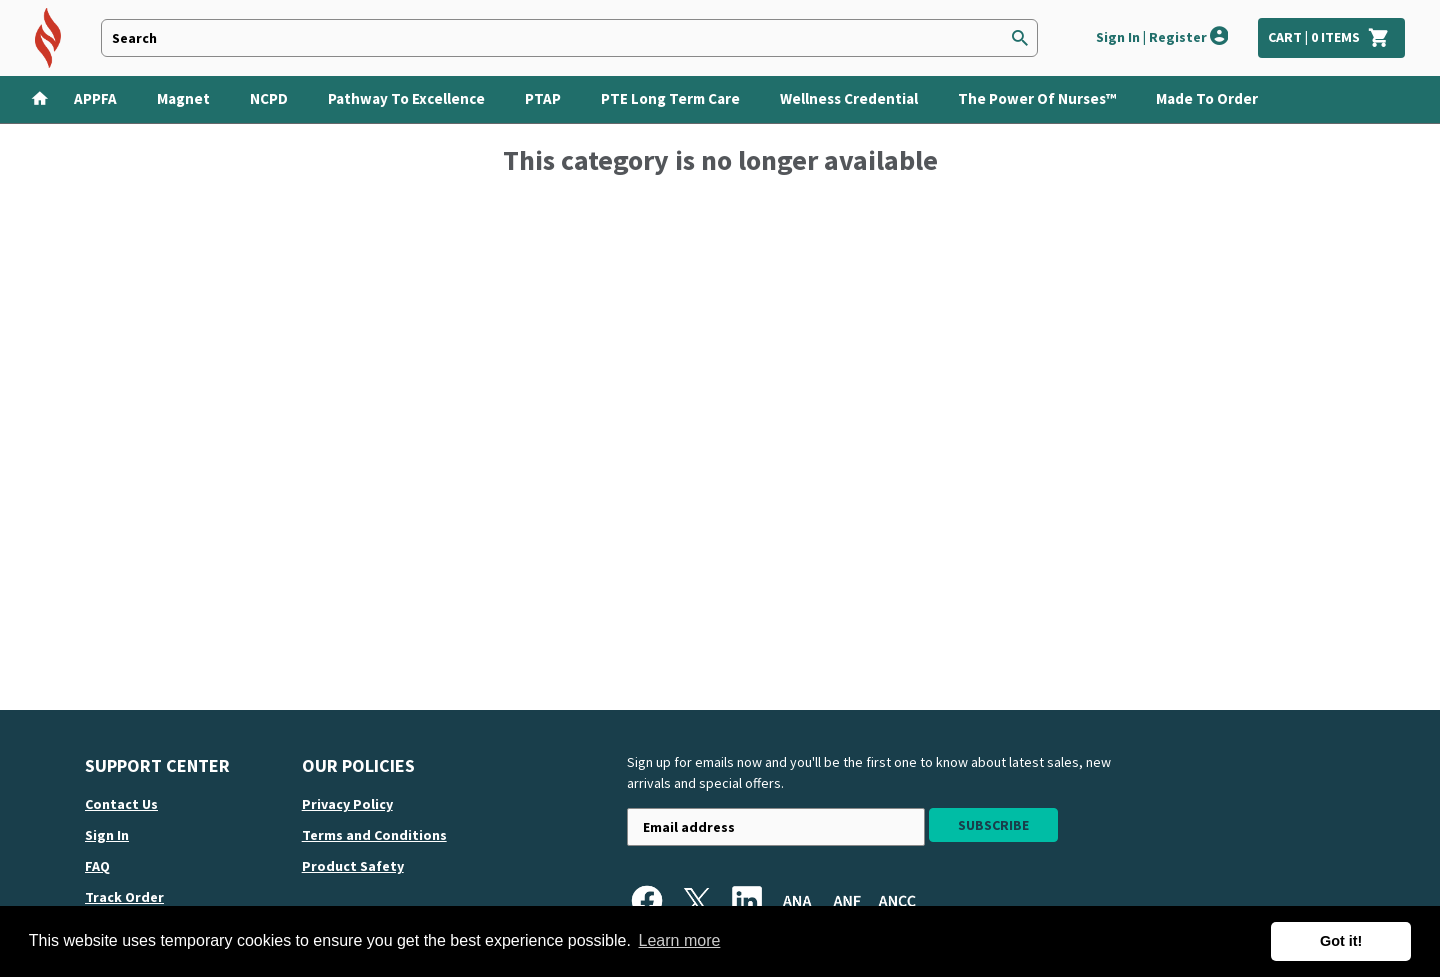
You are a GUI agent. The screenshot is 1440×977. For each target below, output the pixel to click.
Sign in (107, 835)
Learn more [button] (680, 940)
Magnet (183, 98)
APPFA (95, 98)
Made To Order (1207, 98)
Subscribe (993, 825)
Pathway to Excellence (406, 98)
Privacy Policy (347, 804)
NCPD (269, 98)
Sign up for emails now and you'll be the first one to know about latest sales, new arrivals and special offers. (869, 772)
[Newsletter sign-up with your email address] (776, 827)
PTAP (543, 98)
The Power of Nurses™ (1037, 98)
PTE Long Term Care (670, 98)
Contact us (121, 804)
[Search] (1020, 38)
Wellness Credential (849, 98)
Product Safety (353, 866)
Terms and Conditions (374, 835)
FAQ (97, 866)
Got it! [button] (1341, 941)
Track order (124, 897)
